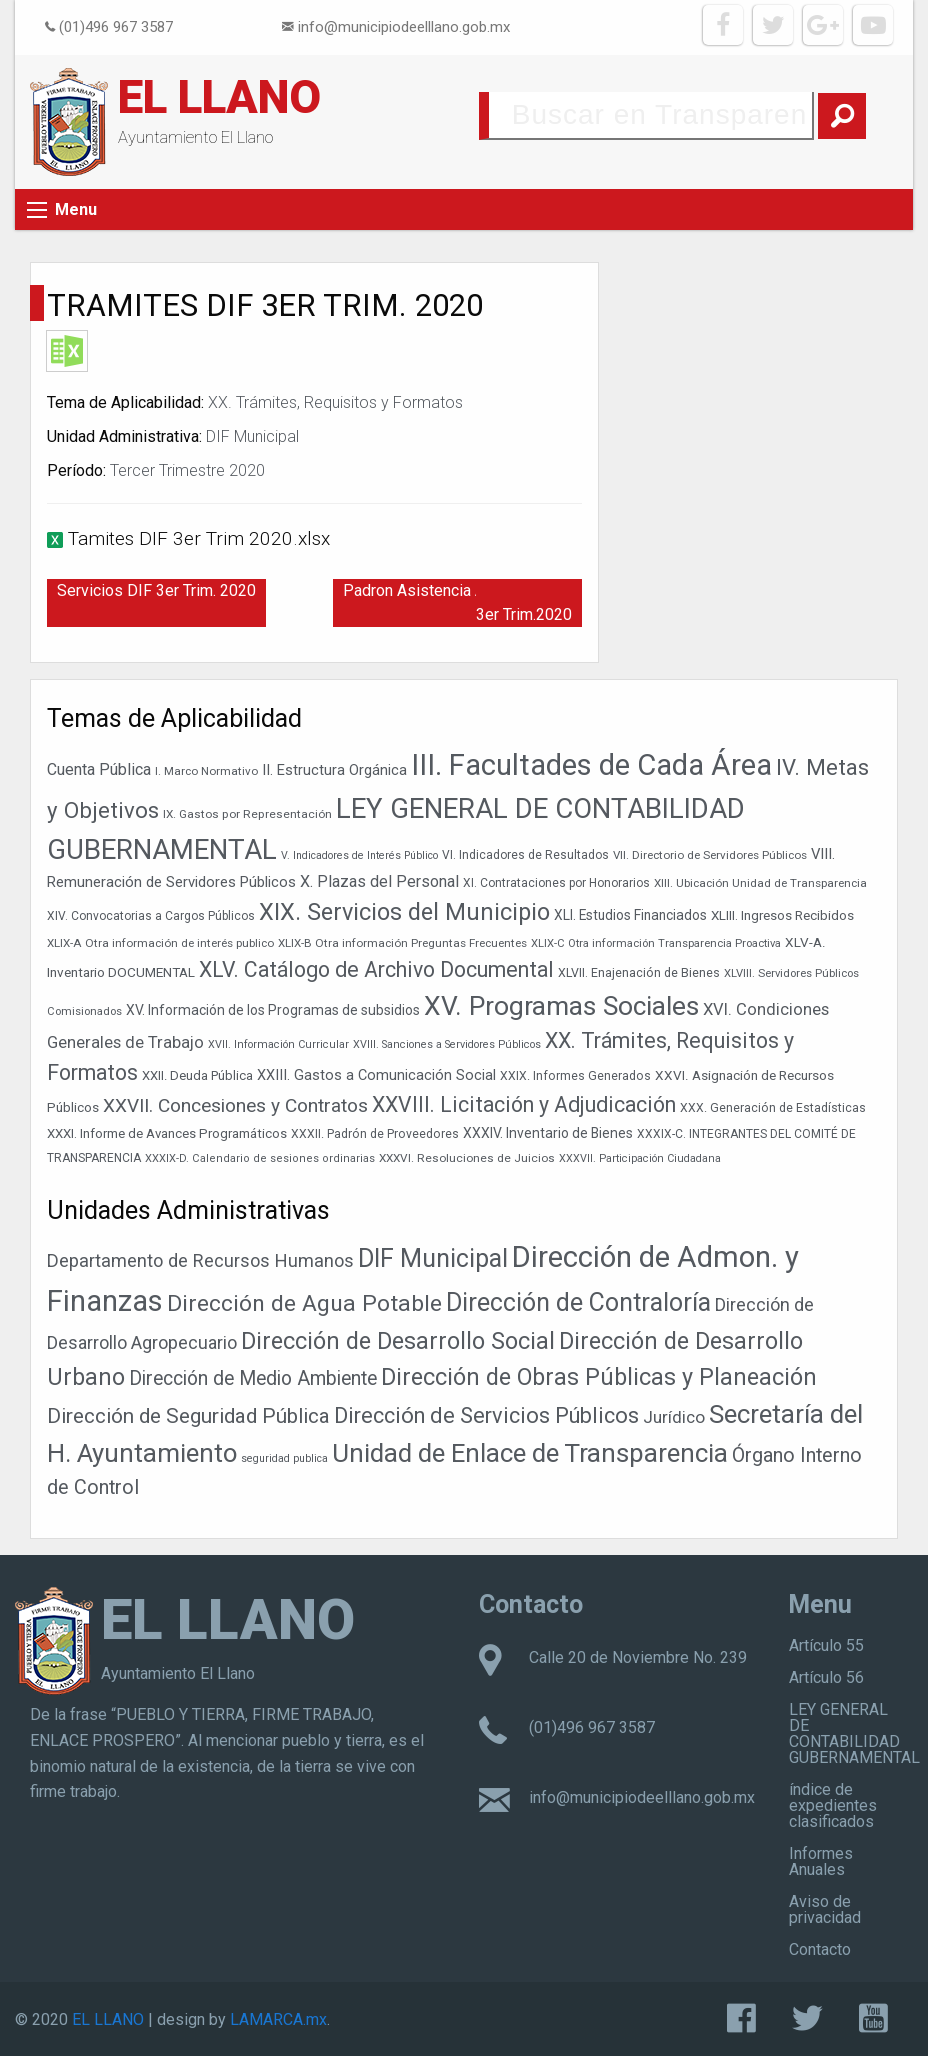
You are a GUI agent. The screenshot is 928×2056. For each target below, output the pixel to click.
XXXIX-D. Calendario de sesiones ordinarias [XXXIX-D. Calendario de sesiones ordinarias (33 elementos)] (260, 1158)
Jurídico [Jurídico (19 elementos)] (674, 1417)
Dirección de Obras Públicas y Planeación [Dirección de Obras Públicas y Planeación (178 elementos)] (599, 1377)
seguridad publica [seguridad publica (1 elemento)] (284, 1458)
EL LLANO (219, 97)
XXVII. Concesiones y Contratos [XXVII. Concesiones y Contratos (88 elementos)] (235, 1105)
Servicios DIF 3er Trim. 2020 (156, 590)
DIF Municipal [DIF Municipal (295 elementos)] (433, 1258)
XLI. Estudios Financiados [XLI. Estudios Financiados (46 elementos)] (630, 915)
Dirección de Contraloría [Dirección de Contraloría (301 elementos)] (578, 1302)
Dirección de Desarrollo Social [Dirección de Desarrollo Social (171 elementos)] (398, 1341)
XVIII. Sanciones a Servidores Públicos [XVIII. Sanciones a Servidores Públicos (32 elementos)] (447, 1044)
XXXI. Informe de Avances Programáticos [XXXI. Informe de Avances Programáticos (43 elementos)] (167, 1133)
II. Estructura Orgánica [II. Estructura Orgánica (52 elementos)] (334, 770)
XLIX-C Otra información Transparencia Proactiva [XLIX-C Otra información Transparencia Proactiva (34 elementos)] (656, 943)
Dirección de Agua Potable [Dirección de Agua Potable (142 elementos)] (304, 1303)
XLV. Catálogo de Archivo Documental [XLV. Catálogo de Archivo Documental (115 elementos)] (376, 969)
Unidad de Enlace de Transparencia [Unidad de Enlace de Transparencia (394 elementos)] (530, 1453)
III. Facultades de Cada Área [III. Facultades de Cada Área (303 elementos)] (591, 765)
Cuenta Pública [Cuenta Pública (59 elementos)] (99, 769)
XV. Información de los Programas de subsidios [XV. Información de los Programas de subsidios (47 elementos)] (273, 1010)
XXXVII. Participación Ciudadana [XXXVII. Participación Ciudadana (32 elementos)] (640, 1158)
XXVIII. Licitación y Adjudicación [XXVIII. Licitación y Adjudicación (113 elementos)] (524, 1104)
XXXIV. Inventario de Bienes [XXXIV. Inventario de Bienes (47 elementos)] (548, 1133)
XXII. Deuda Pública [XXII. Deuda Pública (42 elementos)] (197, 1075)
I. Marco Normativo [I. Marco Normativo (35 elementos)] (206, 771)
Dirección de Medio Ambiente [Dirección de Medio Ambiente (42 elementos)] (253, 1378)
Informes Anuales (821, 1861)
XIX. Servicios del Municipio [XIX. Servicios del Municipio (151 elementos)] (404, 912)
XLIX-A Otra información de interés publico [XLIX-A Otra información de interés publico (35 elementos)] (160, 943)
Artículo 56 (826, 1677)
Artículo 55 (826, 1645)
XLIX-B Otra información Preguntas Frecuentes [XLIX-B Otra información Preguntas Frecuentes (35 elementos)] (402, 943)
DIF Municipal (252, 436)
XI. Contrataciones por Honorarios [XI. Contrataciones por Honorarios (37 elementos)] (556, 883)
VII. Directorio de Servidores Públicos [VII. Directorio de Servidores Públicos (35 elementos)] (710, 855)
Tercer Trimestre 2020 (187, 470)
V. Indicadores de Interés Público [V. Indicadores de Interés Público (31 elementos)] (359, 855)
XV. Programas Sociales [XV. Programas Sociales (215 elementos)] (561, 1005)
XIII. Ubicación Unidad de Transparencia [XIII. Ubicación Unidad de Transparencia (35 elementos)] (760, 883)
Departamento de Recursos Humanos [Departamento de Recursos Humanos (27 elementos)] (200, 1260)
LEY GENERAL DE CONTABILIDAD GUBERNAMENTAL (854, 1733)
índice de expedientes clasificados (833, 1805)
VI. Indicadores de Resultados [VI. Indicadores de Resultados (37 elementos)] (525, 855)
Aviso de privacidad (825, 1909)
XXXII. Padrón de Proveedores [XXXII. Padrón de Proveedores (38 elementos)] (375, 1134)
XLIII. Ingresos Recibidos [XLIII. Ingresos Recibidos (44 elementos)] (782, 915)
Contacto (820, 1949)
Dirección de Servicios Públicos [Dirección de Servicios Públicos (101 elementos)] (486, 1415)
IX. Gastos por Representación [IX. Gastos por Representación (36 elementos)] (247, 814)
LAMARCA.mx (278, 2019)
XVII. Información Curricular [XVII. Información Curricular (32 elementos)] (278, 1044)
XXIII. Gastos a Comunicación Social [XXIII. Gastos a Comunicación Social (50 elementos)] (376, 1075)
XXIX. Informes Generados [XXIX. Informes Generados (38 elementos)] (575, 1076)
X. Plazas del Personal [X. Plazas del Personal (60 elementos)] (379, 881)
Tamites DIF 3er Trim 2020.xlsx (199, 538)
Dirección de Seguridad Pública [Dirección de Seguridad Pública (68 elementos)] (188, 1416)
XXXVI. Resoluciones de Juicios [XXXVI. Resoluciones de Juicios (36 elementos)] (467, 1158)
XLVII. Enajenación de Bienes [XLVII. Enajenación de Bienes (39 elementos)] (639, 973)
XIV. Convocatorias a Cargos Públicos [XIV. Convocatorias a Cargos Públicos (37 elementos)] (151, 916)
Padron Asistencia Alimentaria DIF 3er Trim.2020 (462, 602)
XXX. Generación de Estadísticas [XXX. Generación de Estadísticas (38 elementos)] (773, 1108)
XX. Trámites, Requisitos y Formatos (335, 402)
